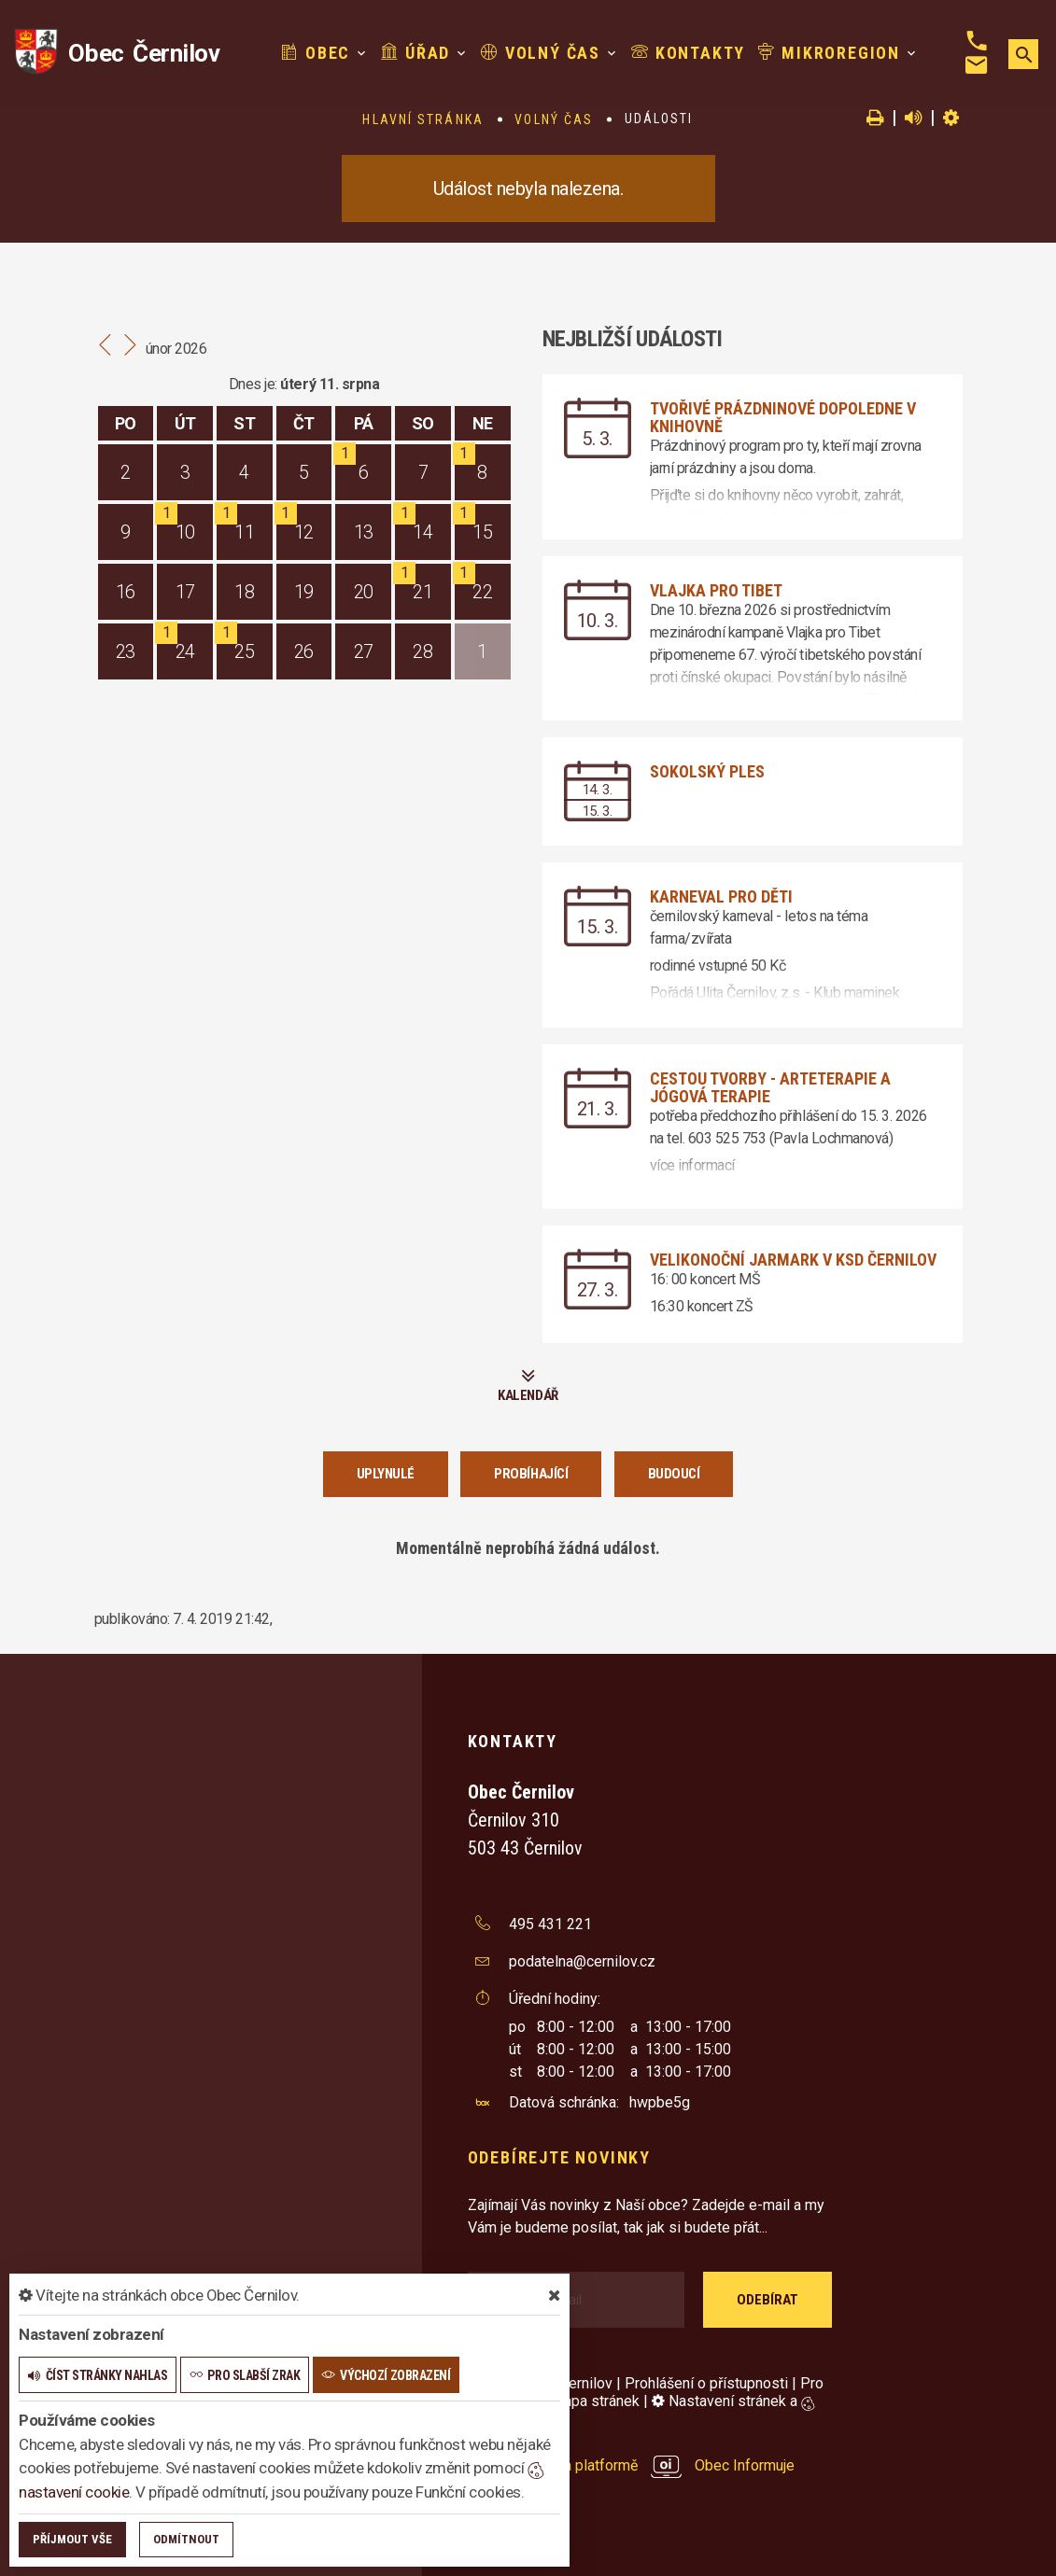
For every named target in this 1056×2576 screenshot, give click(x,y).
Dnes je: (253, 384)
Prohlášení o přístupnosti (706, 2383)
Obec (315, 53)
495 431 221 (550, 1924)
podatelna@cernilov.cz (582, 1961)
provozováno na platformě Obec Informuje (632, 2465)
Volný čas (540, 53)
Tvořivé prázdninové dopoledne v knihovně (783, 417)
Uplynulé (386, 1473)
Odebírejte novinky (559, 2157)
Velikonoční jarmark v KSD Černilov (793, 1259)
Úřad (415, 53)
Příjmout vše (72, 2539)
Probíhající (531, 1473)
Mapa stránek (595, 2401)
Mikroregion (829, 53)
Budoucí (674, 1473)
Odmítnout (186, 2539)
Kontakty (688, 53)
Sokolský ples (707, 771)
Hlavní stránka (422, 119)
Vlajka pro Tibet (716, 590)
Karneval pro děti (721, 896)
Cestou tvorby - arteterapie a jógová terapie (770, 1087)
